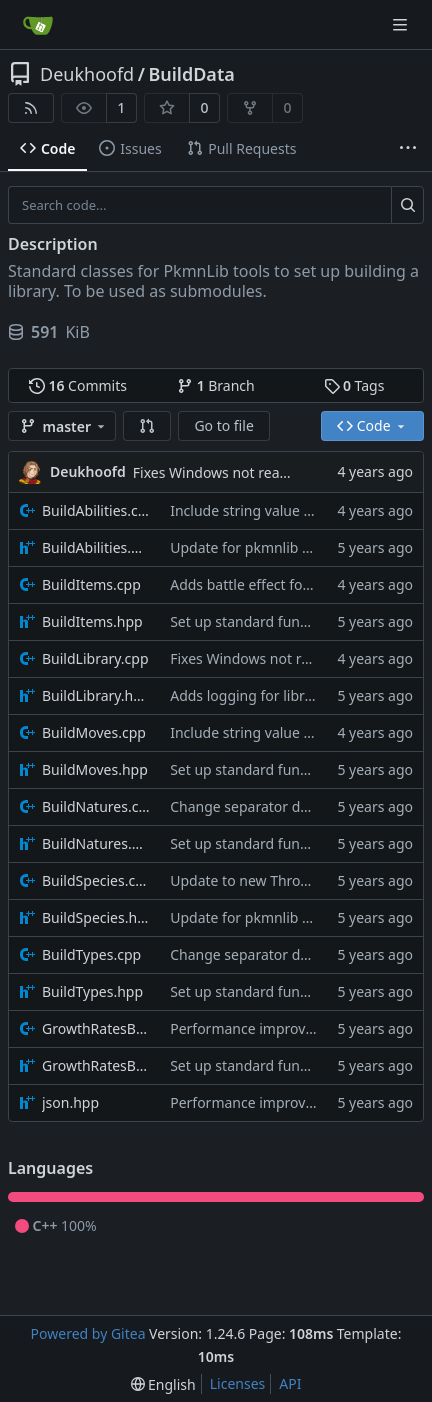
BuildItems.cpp (91, 584)
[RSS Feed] (31, 108)
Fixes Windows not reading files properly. (267, 472)
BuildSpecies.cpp (96, 880)
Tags (354, 385)
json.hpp (70, 1102)
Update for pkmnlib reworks (262, 547)
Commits (78, 385)
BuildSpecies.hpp (96, 917)
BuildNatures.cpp (96, 806)
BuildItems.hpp (92, 621)
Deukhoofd (87, 74)
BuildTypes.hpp (92, 991)
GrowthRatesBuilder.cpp (96, 1028)
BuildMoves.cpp (94, 732)
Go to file (223, 425)
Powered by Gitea (88, 1333)
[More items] (408, 149)
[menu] (163, 1384)
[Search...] (407, 205)
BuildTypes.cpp (91, 954)
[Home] (38, 25)
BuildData (191, 74)
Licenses (238, 1383)
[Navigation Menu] (402, 24)
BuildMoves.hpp (95, 769)
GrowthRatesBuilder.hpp (96, 1065)
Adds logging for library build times (286, 695)
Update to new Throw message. (273, 880)
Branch (216, 385)
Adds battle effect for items (259, 584)
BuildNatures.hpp (96, 843)
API (290, 1383)
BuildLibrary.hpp (96, 695)
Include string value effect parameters (295, 510)
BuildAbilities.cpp (96, 510)
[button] (147, 426)
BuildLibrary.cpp (95, 658)
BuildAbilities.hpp (96, 547)
